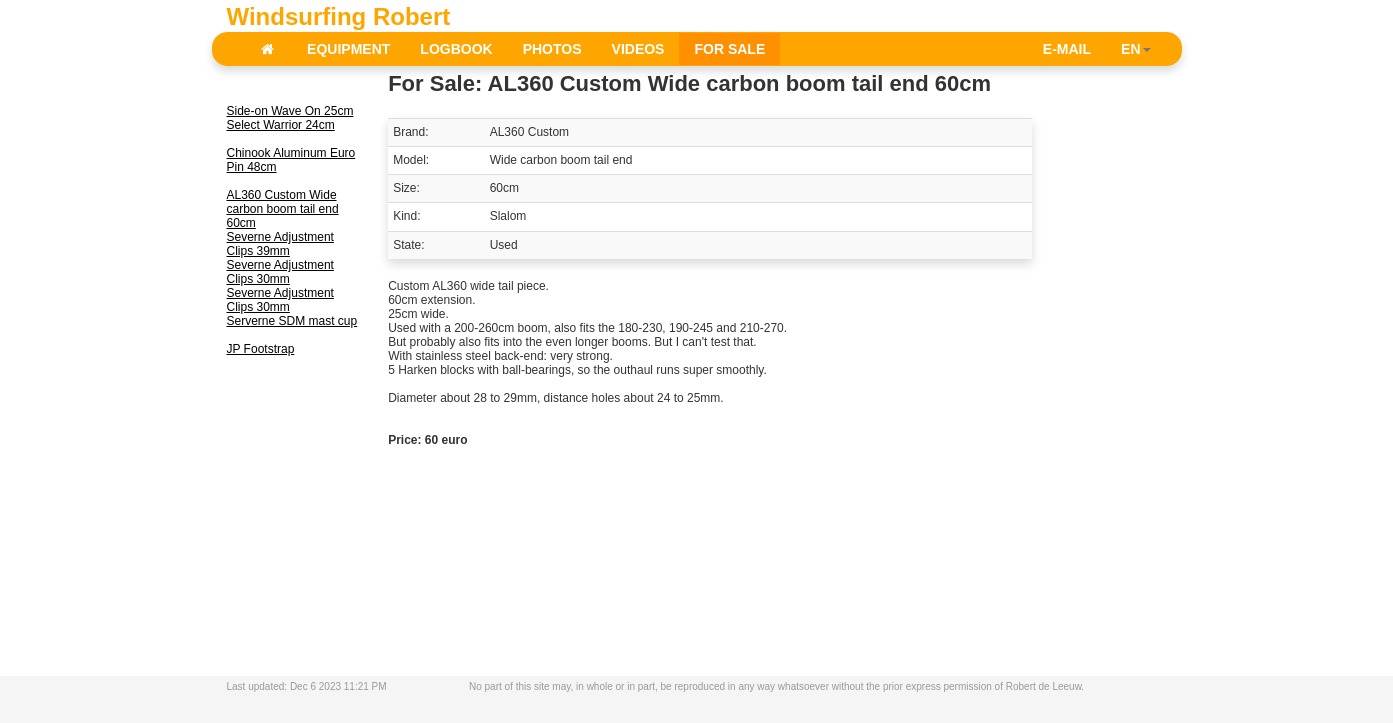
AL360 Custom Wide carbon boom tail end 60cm (283, 209)
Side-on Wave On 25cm (290, 111)
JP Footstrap (261, 349)
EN (1135, 49)
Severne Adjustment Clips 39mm (280, 244)
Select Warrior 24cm (281, 125)
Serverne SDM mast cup (292, 321)
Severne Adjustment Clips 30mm (280, 272)
